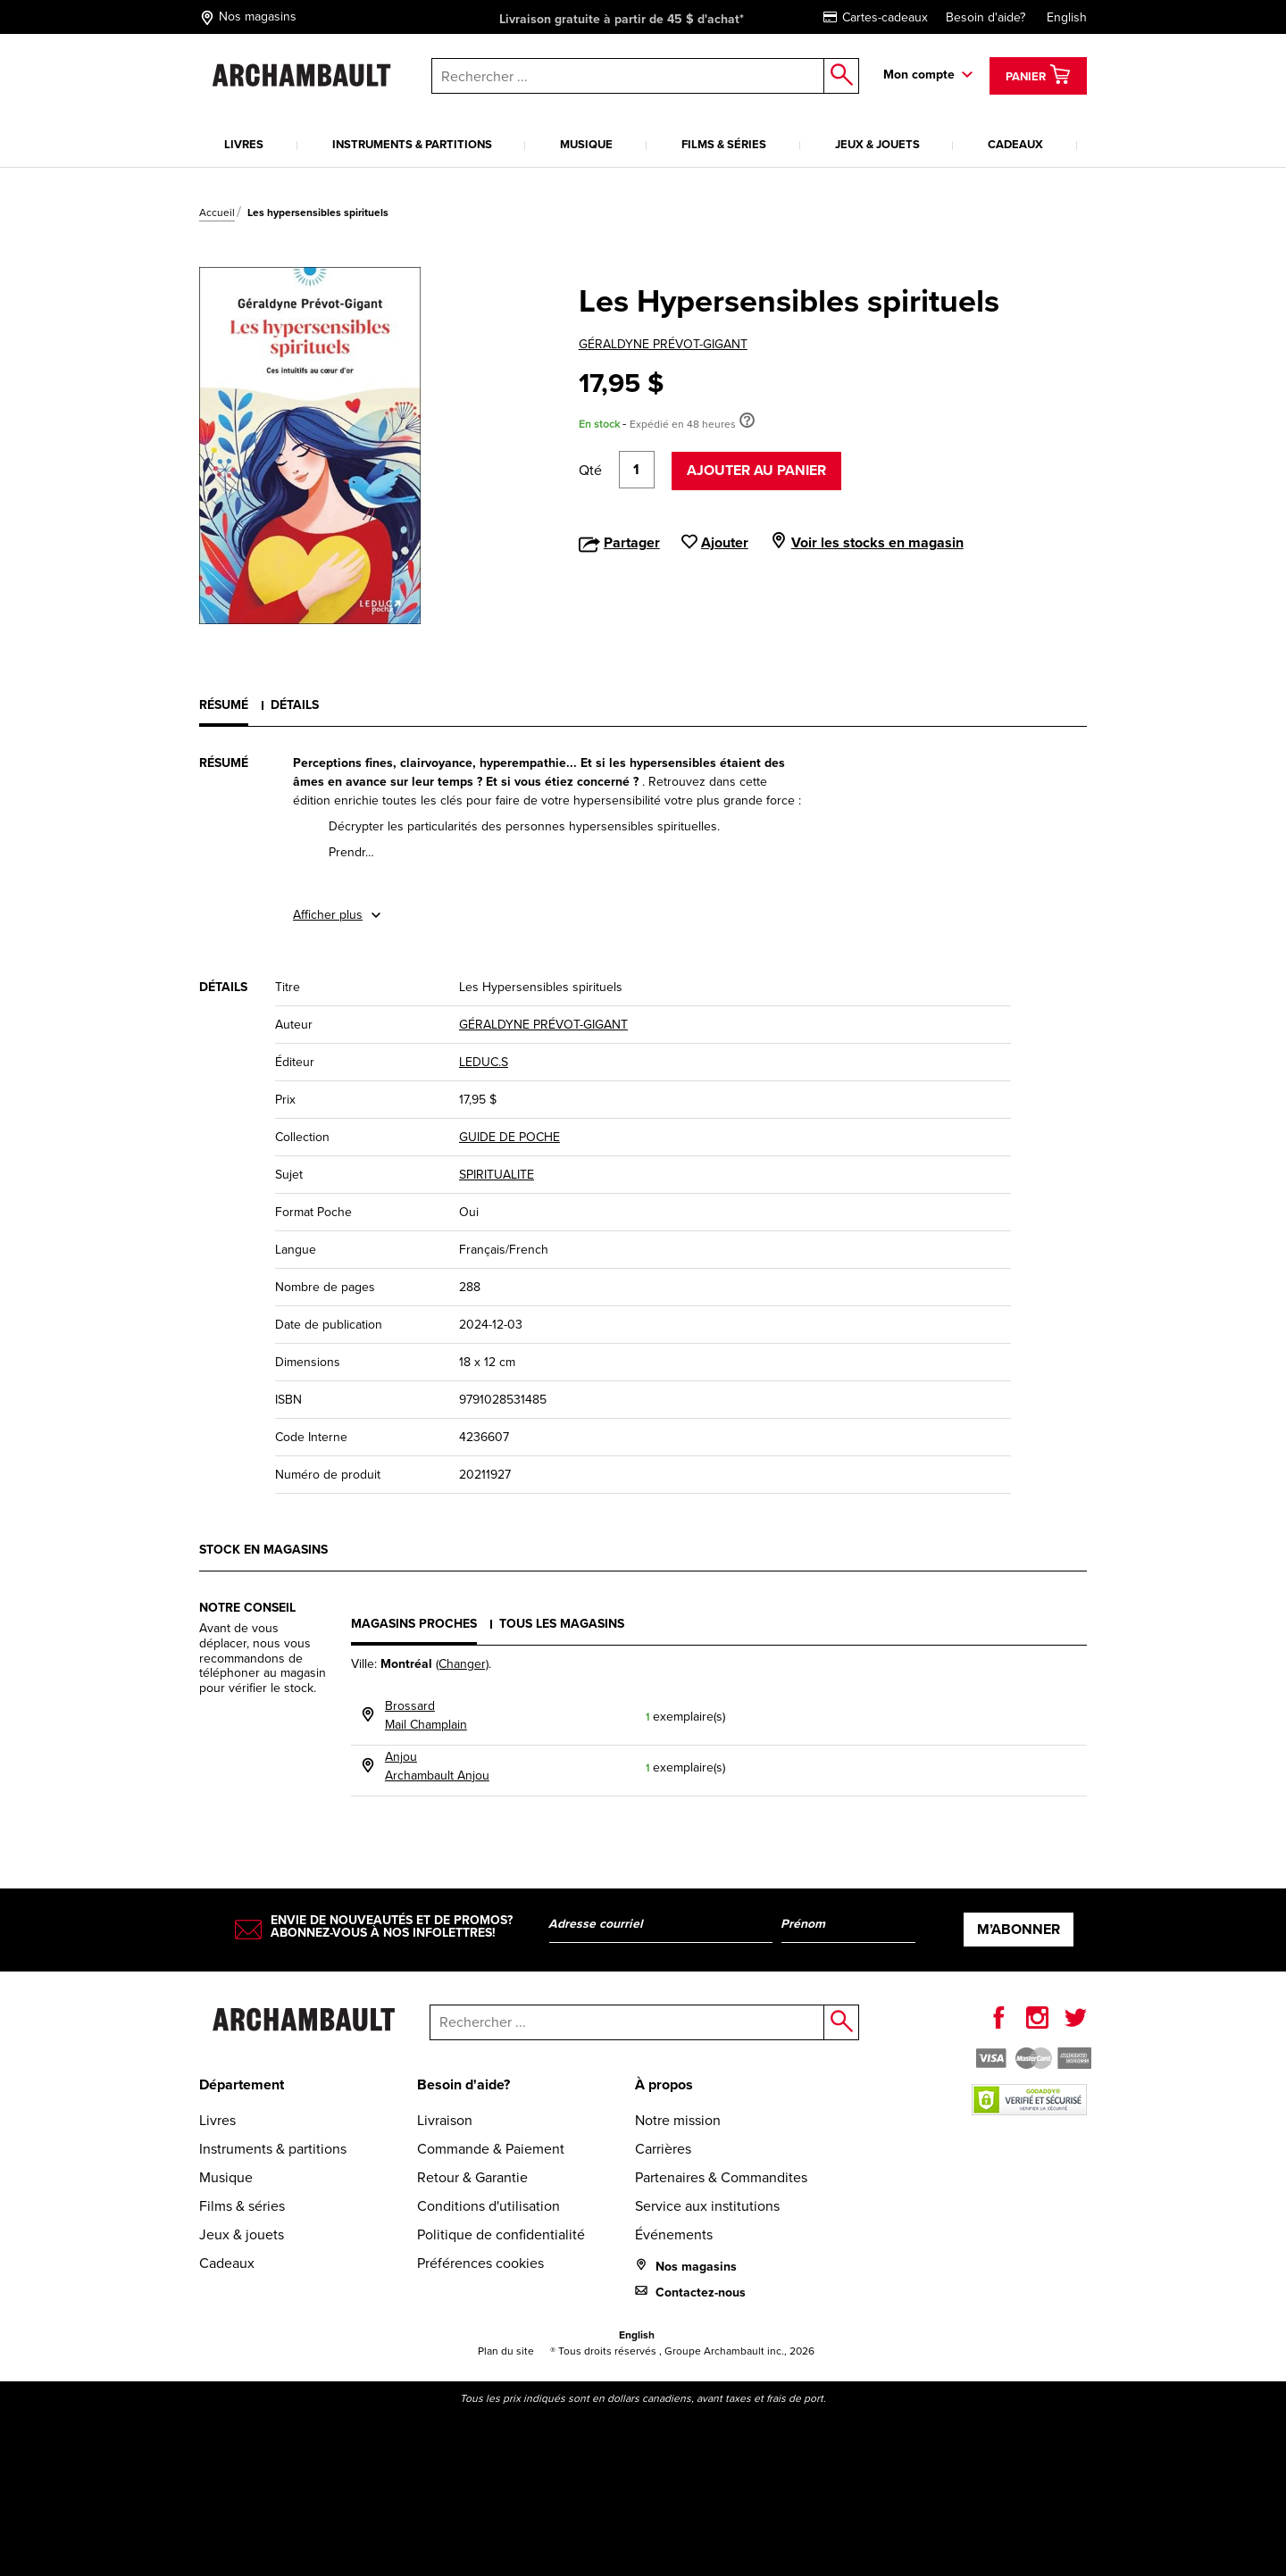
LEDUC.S (483, 1062)
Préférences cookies (480, 2263)
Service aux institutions (707, 2206)
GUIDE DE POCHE (509, 1137)
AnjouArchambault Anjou (437, 1766)
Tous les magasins (561, 1623)
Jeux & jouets (877, 144)
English (1067, 17)
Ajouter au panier (756, 470)
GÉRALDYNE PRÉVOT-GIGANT (663, 344)
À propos (664, 2084)
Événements (674, 2234)
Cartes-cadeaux (875, 17)
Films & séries (723, 144)
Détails (295, 705)
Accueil (217, 212)
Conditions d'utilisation (488, 2206)
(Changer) (462, 1664)
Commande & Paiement (490, 2148)
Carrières (663, 2148)
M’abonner (1018, 1929)
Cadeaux (1015, 144)
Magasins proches (414, 1623)
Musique (586, 144)
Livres (243, 144)
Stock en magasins (263, 1549)
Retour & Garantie (472, 2177)
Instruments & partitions (412, 144)
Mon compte (919, 74)
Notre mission (678, 2120)
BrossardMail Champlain (426, 1715)
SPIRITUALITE (496, 1174)
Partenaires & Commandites (721, 2177)
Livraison (444, 2120)
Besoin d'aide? (985, 17)
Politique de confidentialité (501, 2234)
